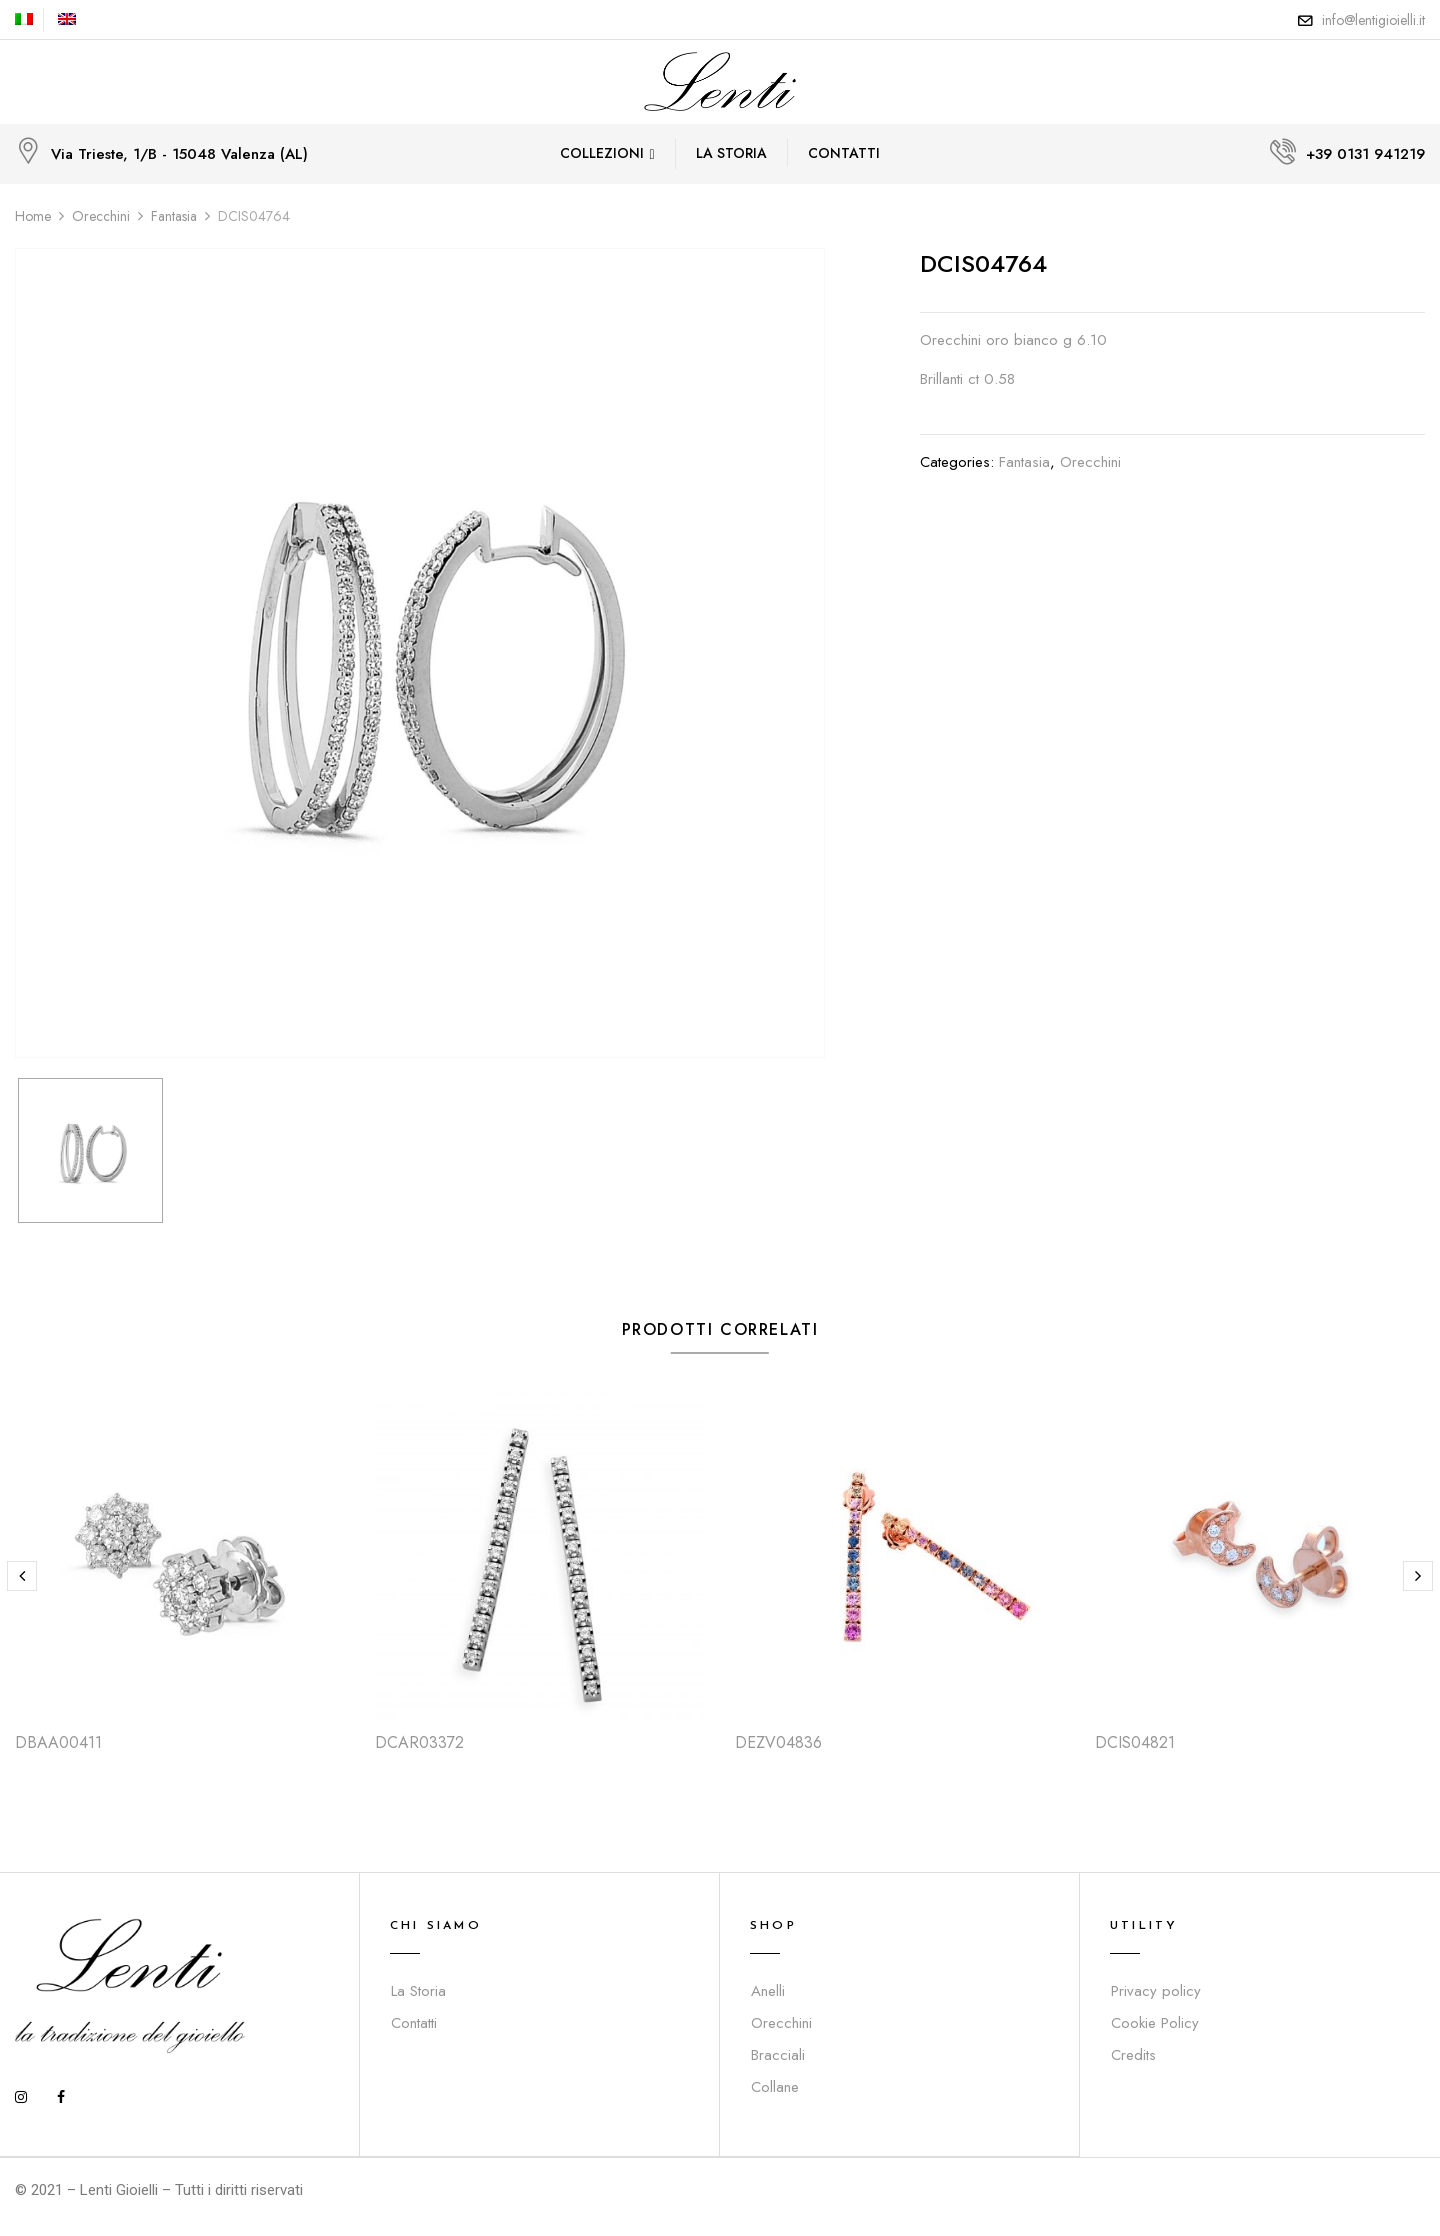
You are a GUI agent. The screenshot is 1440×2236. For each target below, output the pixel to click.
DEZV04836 (778, 1742)
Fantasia (174, 216)
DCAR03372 (419, 1742)
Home (33, 216)
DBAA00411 (58, 1742)
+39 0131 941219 (1365, 154)
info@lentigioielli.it (1373, 20)
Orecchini (101, 216)
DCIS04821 (1135, 1742)
